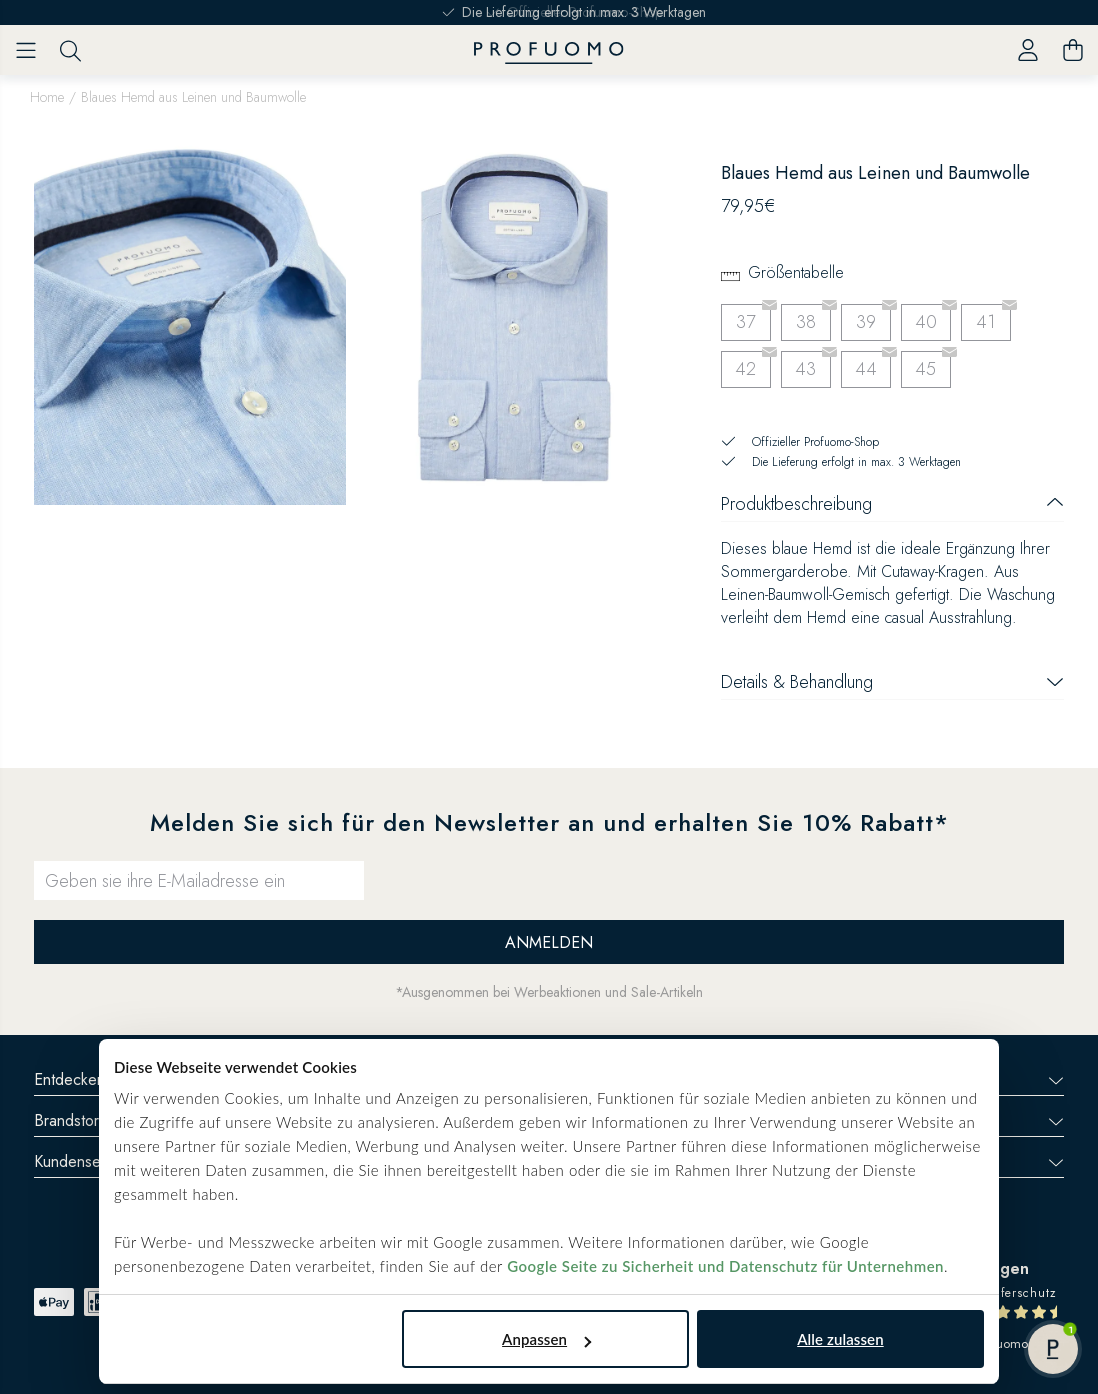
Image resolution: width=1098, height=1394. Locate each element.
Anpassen (546, 1339)
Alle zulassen (840, 1339)
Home (47, 97)
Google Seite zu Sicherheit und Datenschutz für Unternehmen (725, 1266)
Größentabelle (796, 272)
